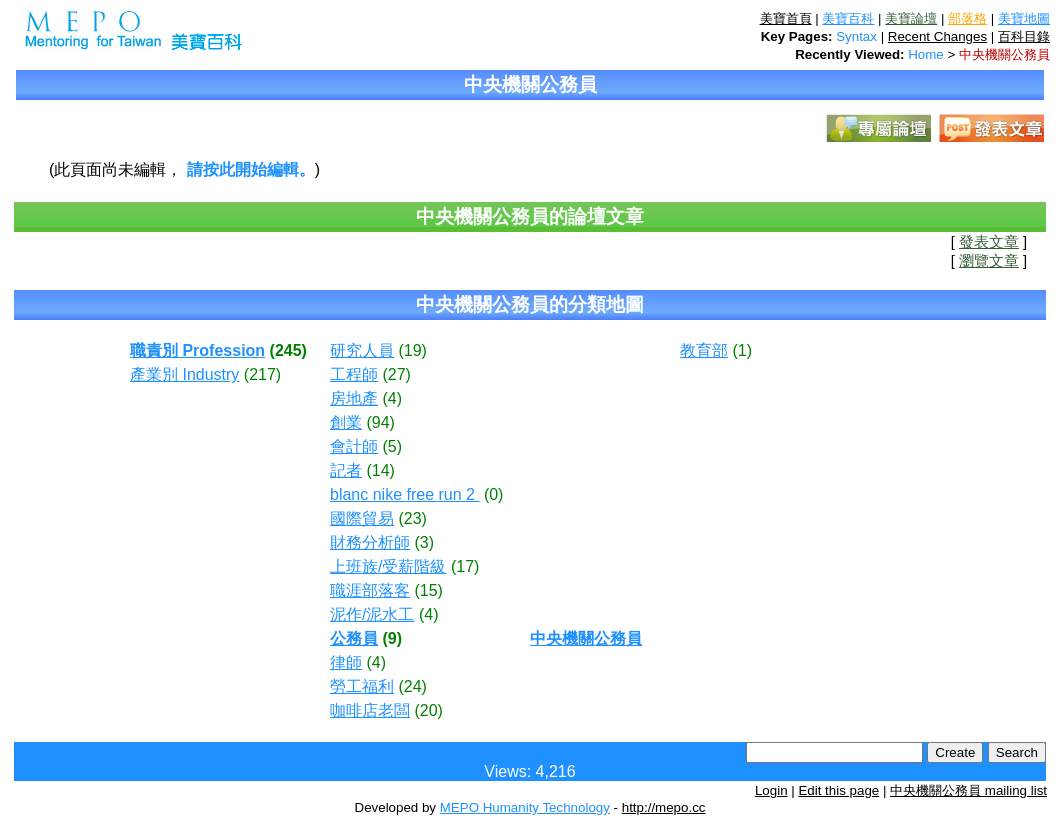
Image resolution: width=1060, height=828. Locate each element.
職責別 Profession (197, 350)
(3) (424, 542)
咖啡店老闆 (370, 710)
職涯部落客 (370, 590)
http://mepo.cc (664, 807)
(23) (412, 518)
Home (926, 54)
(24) (412, 686)
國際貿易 (362, 518)
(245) (288, 350)
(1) (742, 350)
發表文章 (989, 242)
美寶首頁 (786, 18)
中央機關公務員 (1004, 54)
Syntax (856, 36)
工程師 (354, 374)
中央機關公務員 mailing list (968, 790)
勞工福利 (362, 686)
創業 (346, 422)
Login (771, 790)
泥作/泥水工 (372, 614)
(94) (380, 422)
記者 (346, 470)
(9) (392, 638)
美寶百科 (848, 18)
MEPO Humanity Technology (525, 807)
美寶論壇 (911, 18)
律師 (346, 662)
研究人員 (362, 350)
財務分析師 (370, 542)
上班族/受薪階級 (388, 566)
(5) (392, 446)
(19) (412, 350)
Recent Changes (937, 36)
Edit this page (838, 790)
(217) (262, 374)
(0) (494, 494)
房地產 (354, 398)
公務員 (354, 638)
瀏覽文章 (989, 261)
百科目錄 (1024, 36)
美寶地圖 (1024, 18)
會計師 (354, 446)
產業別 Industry (184, 374)
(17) (465, 566)
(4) (392, 398)
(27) (396, 374)
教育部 (704, 350)
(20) (428, 710)
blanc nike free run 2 (404, 494)
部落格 (967, 18)
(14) (380, 470)
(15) (428, 590)
